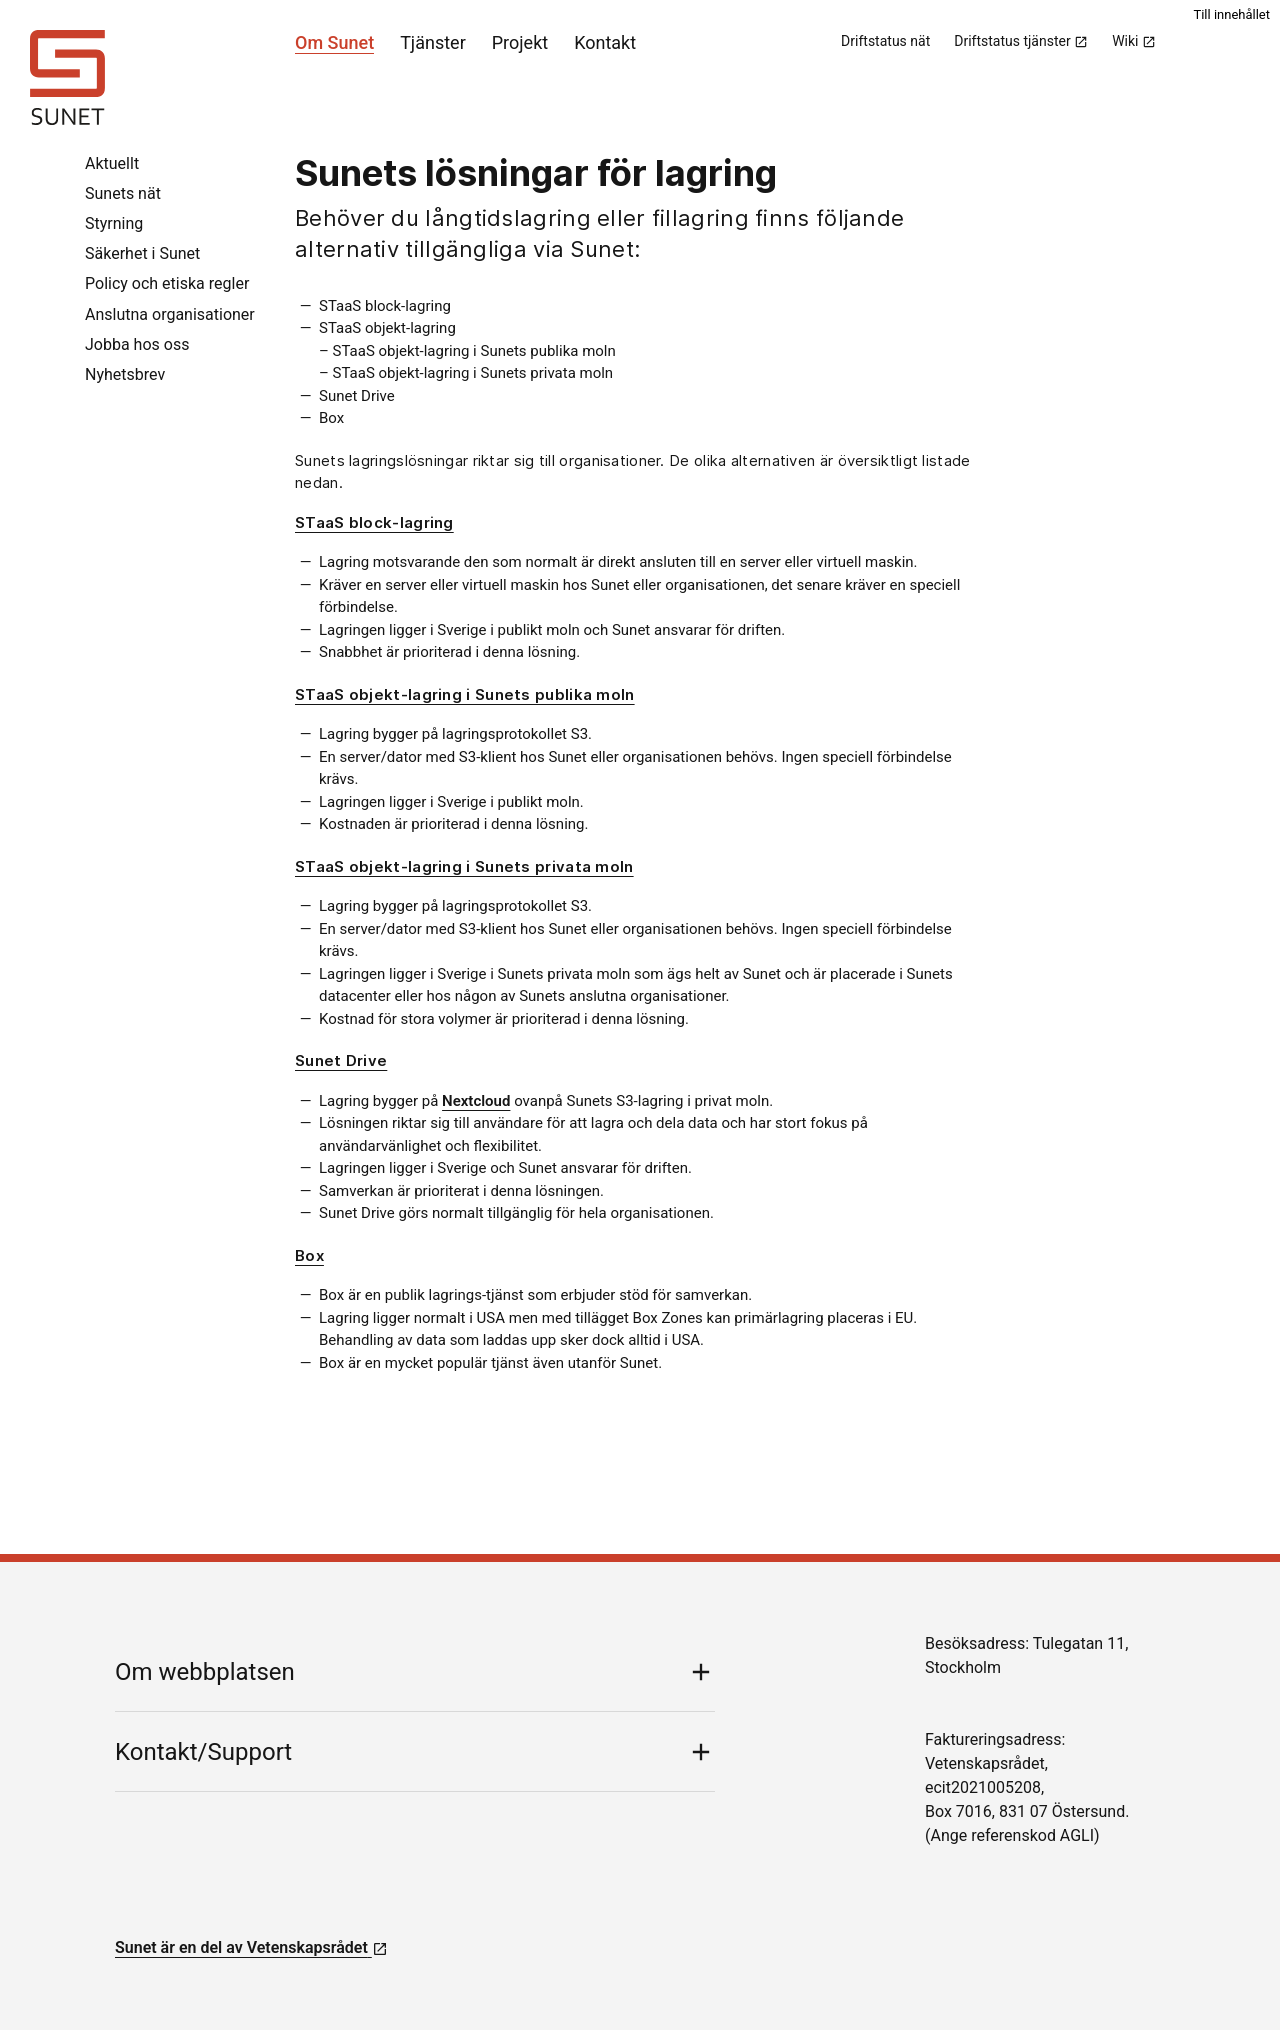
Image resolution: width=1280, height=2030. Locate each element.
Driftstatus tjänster (1021, 41)
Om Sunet (334, 42)
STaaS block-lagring (374, 522)
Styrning (114, 223)
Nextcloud (476, 1101)
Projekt (520, 42)
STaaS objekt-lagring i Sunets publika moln (465, 694)
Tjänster (433, 42)
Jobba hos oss (137, 344)
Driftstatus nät (885, 41)
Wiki (1134, 41)
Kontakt (605, 42)
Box (309, 1255)
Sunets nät (123, 193)
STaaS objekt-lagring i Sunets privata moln (464, 866)
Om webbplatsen (205, 1672)
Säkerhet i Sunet (142, 253)
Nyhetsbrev (125, 374)
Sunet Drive (341, 1060)
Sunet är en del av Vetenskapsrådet (251, 1947)
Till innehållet (1231, 14)
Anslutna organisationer (170, 314)
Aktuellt (112, 163)
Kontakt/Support (203, 1752)
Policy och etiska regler (167, 283)
